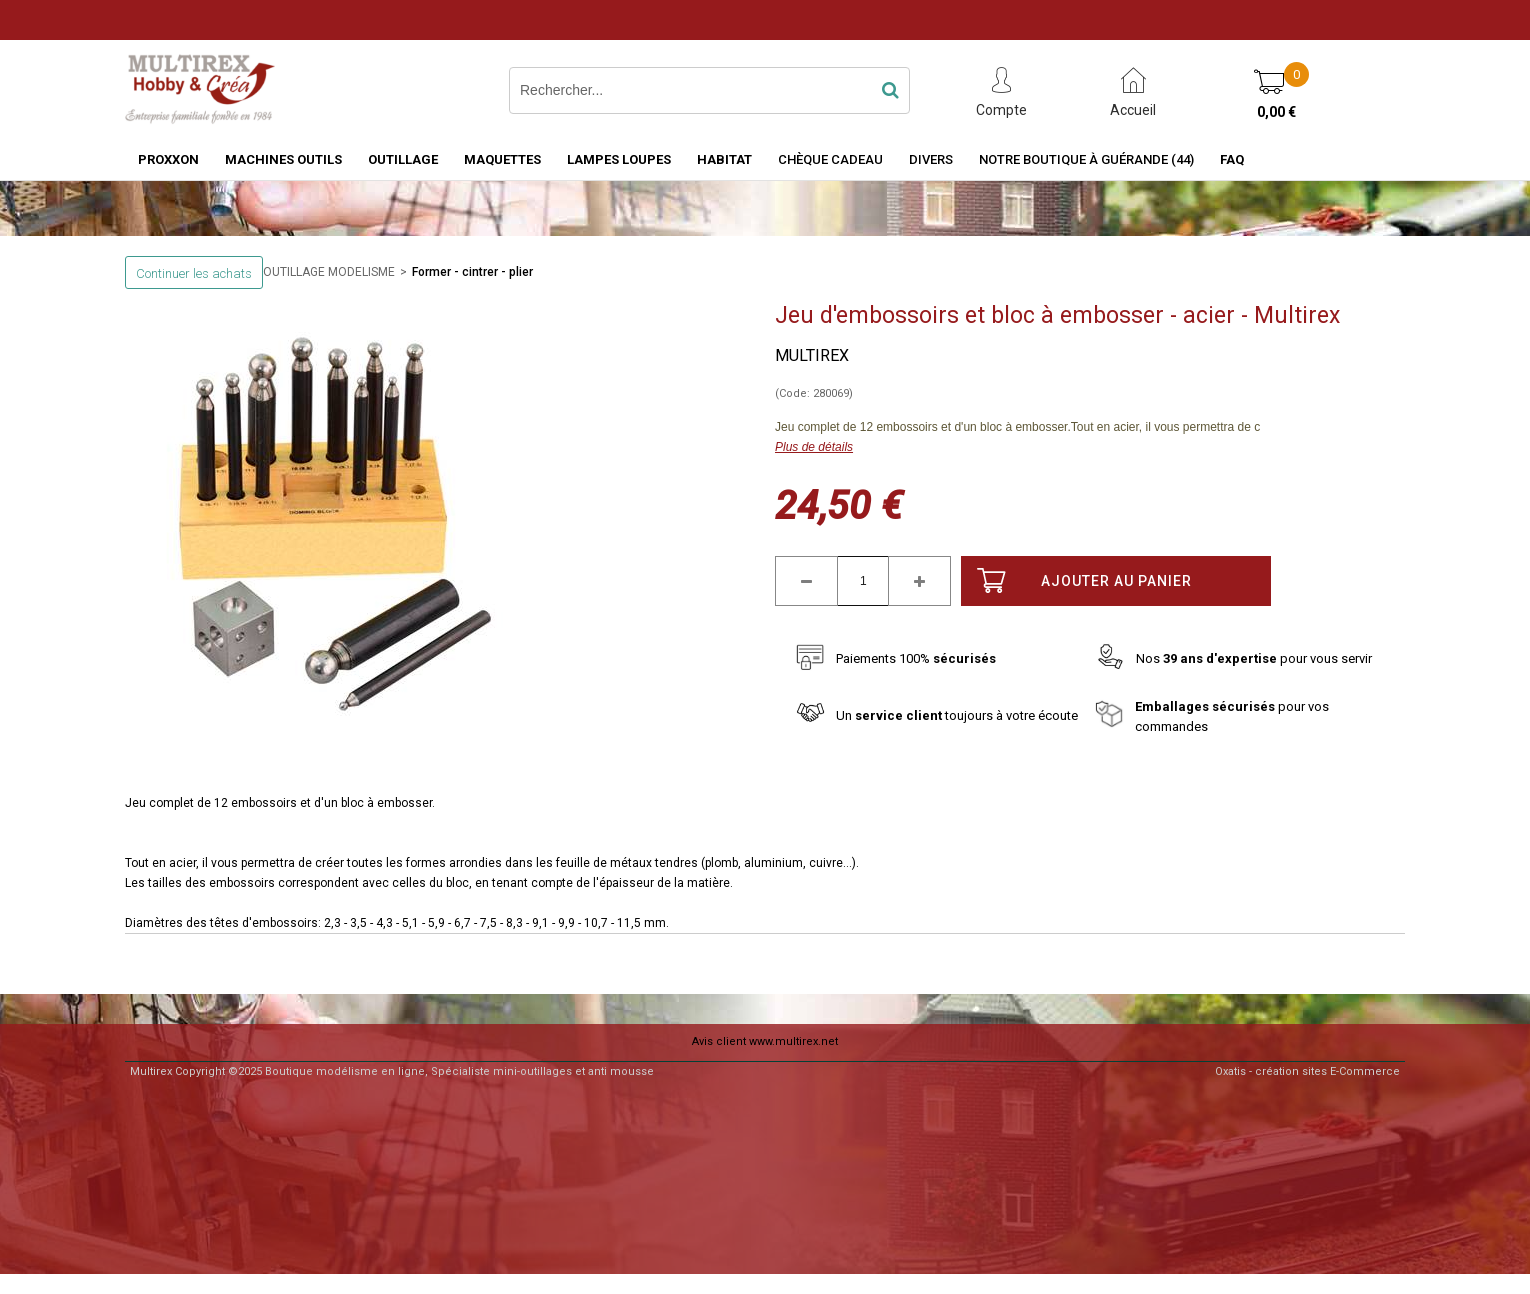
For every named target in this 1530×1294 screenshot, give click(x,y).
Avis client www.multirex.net (765, 1041)
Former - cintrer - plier (472, 272)
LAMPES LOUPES (619, 159)
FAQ (1232, 159)
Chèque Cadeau (830, 159)
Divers (931, 159)
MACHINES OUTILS (283, 159)
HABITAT (724, 159)
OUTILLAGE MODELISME (329, 272)
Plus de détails (814, 447)
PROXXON (168, 159)
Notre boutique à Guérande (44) (1086, 159)
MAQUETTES (502, 159)
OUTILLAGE (403, 159)
